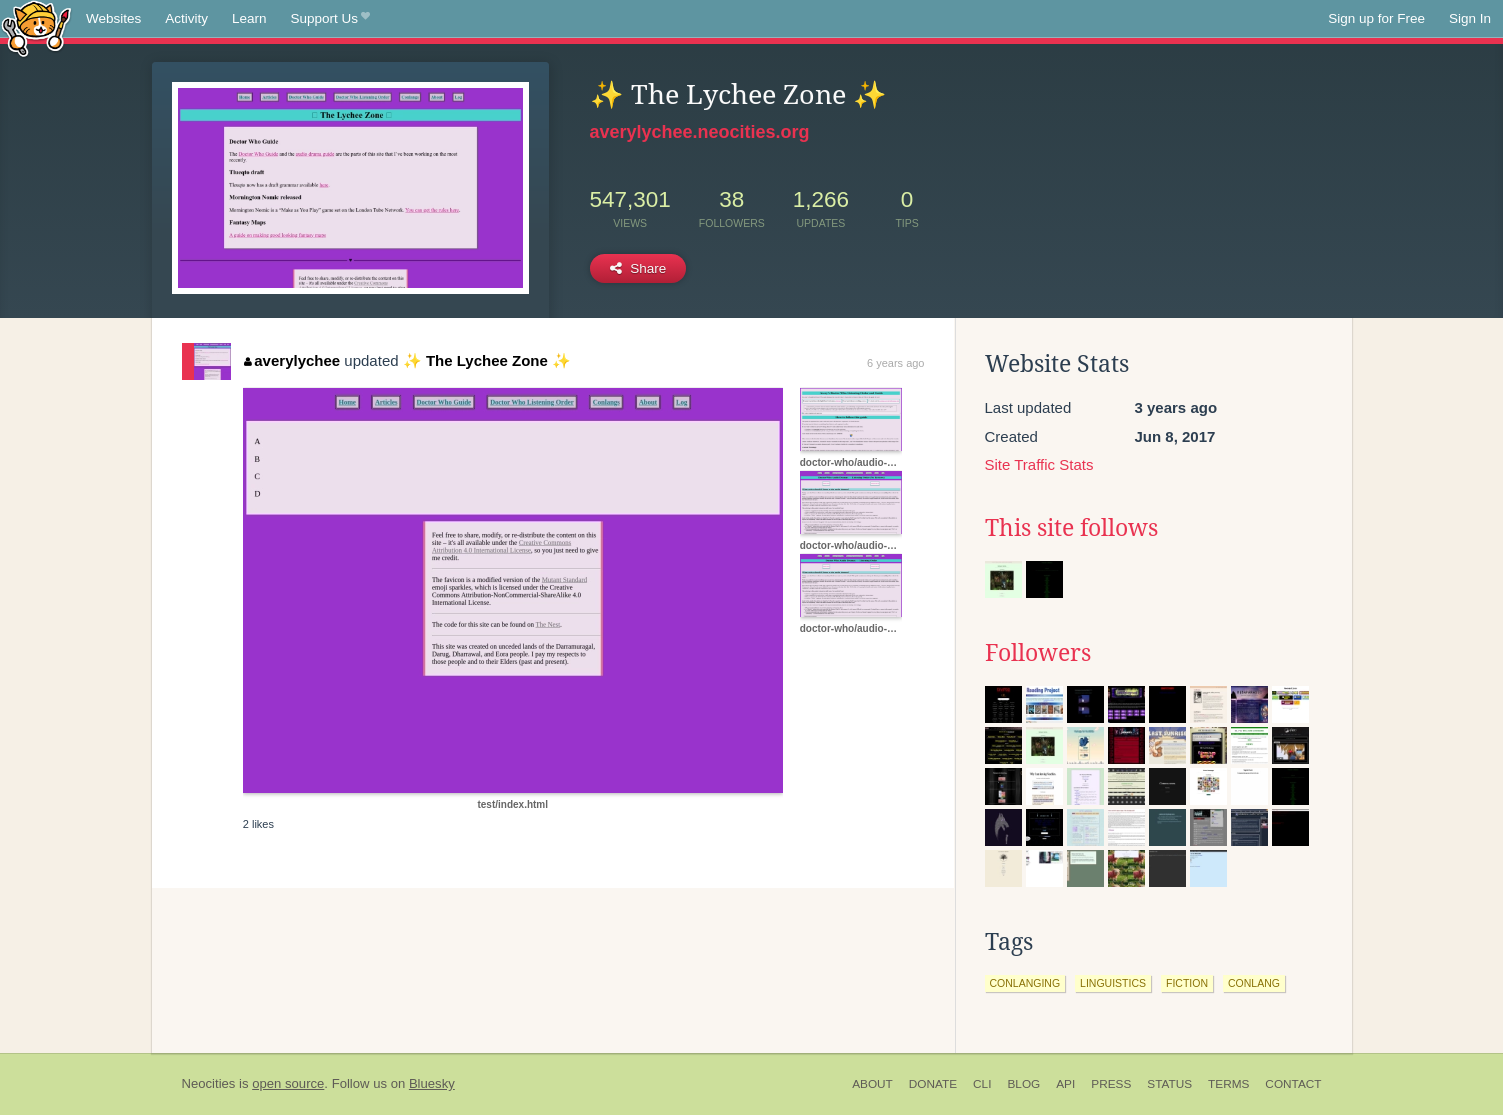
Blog (1023, 1084)
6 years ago (895, 363)
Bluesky (432, 1083)
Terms (1228, 1084)
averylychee (292, 360)
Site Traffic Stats (1039, 464)
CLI (982, 1084)
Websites (113, 18)
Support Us (330, 19)
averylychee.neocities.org (700, 132)
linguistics (1113, 983)
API (1065, 1084)
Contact (1293, 1084)
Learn (249, 18)
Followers (1038, 653)
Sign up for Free (1376, 18)
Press (1111, 1084)
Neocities (209, 1083)
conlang (1254, 983)
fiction (1187, 983)
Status (1169, 1084)
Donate (933, 1084)
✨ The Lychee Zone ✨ (487, 360)
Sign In (1470, 18)
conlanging (1025, 983)
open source (288, 1083)
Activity (186, 18)
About (872, 1084)
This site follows (1071, 528)
